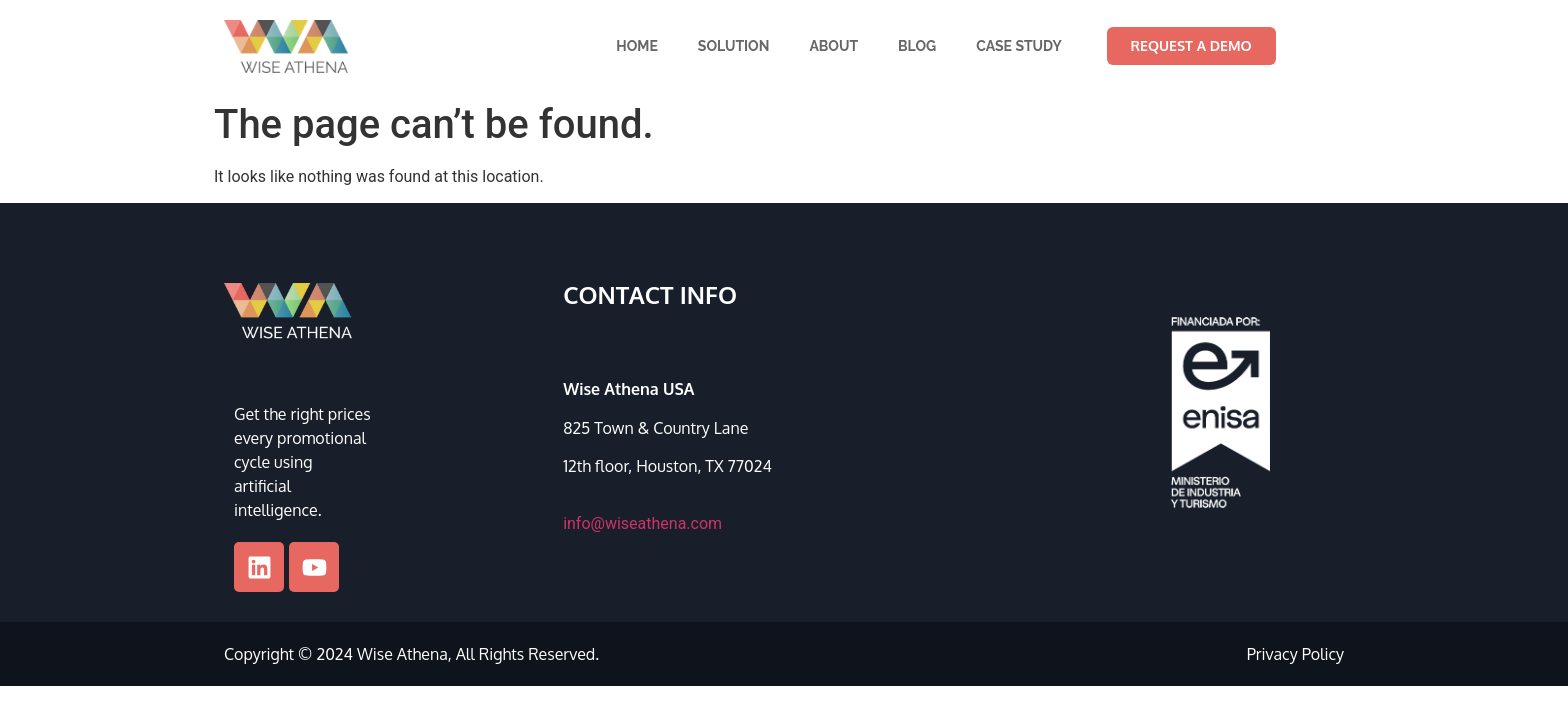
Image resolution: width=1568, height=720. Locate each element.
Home (637, 46)
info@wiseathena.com (642, 523)
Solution (734, 46)
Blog (917, 46)
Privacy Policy (1295, 654)
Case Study (1019, 46)
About (833, 46)
